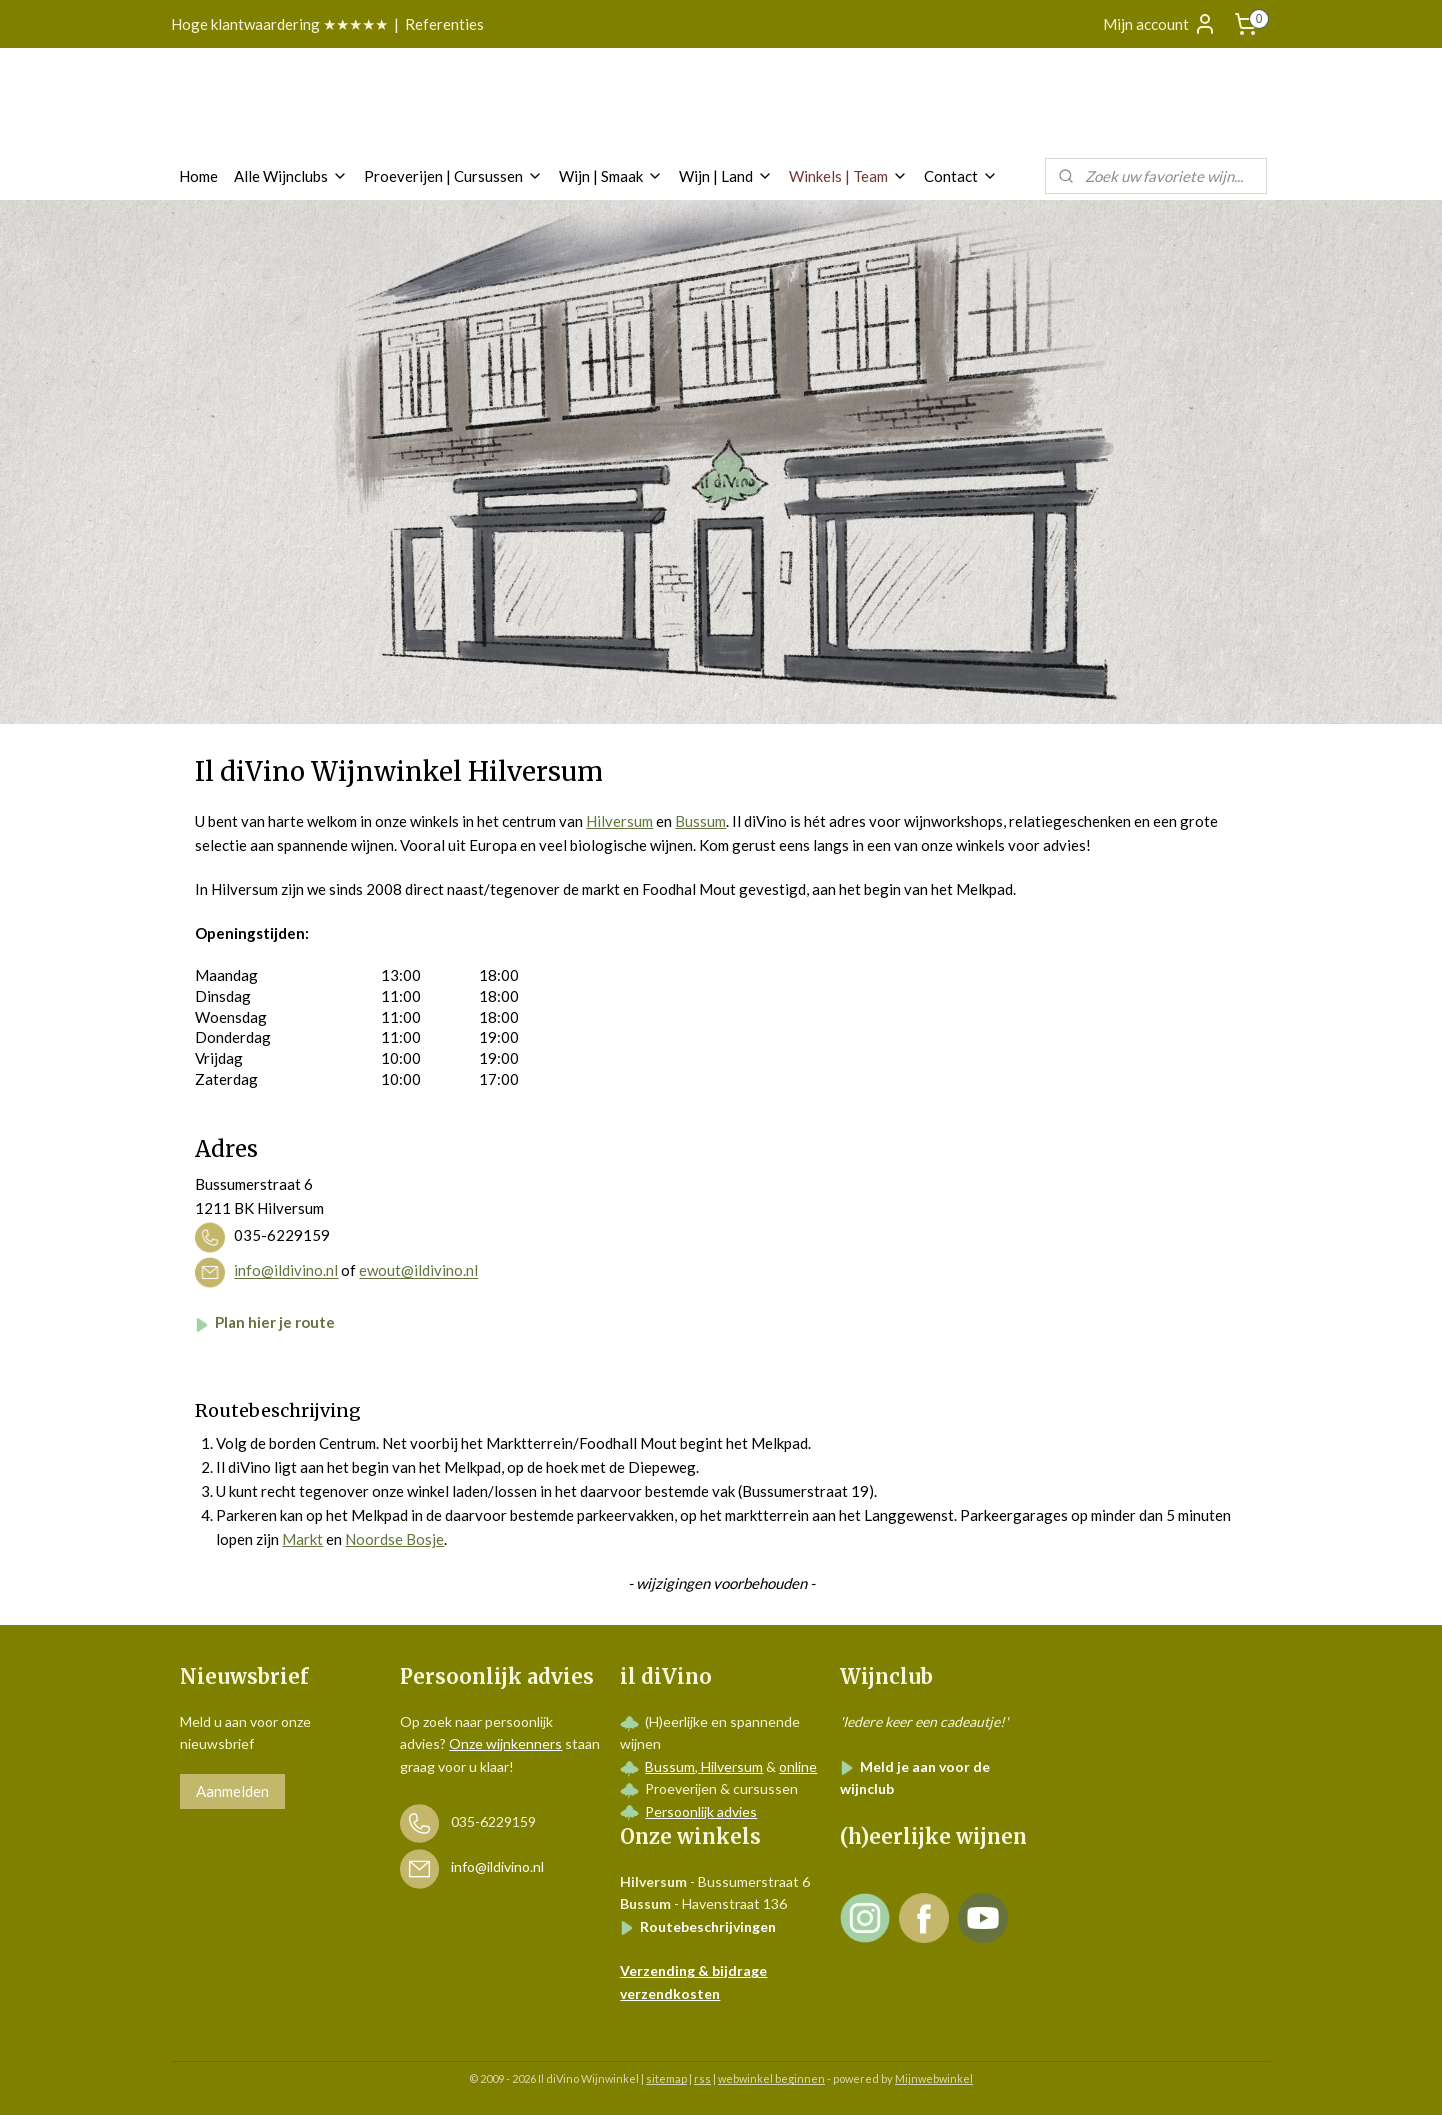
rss (702, 2078)
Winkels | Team (848, 176)
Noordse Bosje (394, 1539)
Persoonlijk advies (701, 1811)
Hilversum (619, 822)
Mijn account (1160, 24)
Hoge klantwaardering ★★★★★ (279, 24)
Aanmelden (232, 1791)
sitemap (666, 2078)
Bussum (700, 822)
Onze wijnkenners (505, 1743)
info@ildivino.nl (286, 1271)
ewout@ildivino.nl (418, 1271)
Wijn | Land (726, 176)
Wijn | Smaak (611, 176)
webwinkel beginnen (771, 2078)
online (798, 1766)
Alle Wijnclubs (291, 176)
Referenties (444, 24)
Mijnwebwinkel (934, 2078)
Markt (302, 1539)
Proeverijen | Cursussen (453, 176)
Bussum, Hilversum (704, 1766)
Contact (961, 176)
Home (198, 176)
